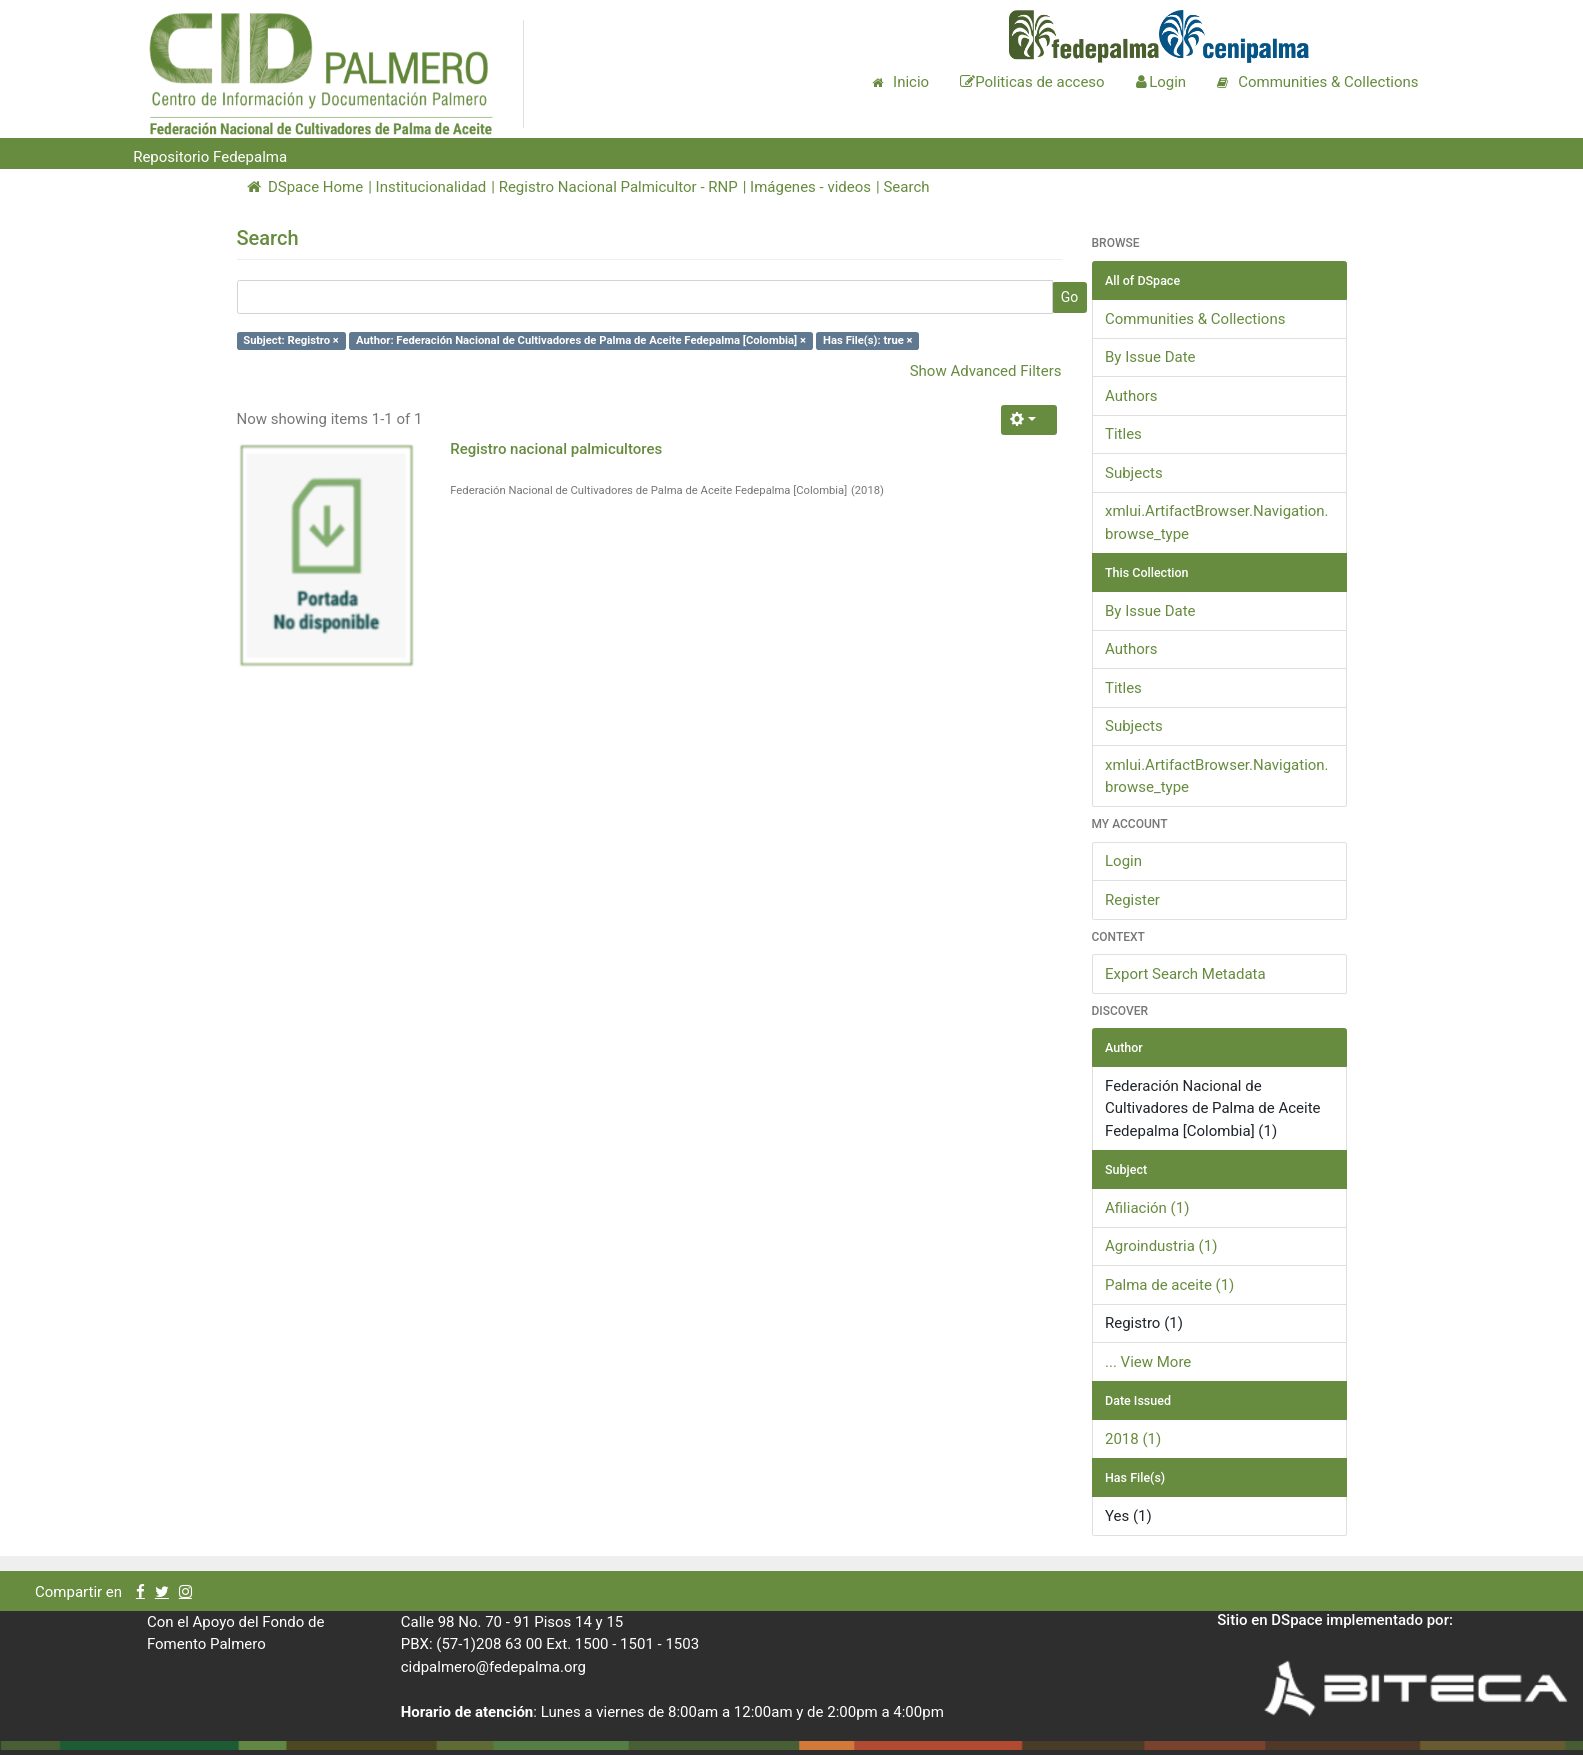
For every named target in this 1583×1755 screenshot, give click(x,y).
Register (1132, 900)
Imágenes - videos (810, 187)
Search (906, 187)
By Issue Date (1150, 357)
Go (1070, 297)
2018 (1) (1133, 1439)
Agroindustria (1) (1161, 1246)
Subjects (1134, 473)
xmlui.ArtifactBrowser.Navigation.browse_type (1217, 522)
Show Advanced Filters (986, 371)
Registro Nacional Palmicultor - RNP (618, 187)
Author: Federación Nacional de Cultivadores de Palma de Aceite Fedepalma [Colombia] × (581, 340)
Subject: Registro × (291, 340)
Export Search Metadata (1185, 974)
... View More (1148, 1362)
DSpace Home (305, 187)
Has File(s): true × (867, 340)
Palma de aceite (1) (1169, 1285)
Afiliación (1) (1147, 1208)
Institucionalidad (431, 187)
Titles (1123, 434)
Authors (1131, 396)
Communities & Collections (1195, 319)
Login (1123, 861)
